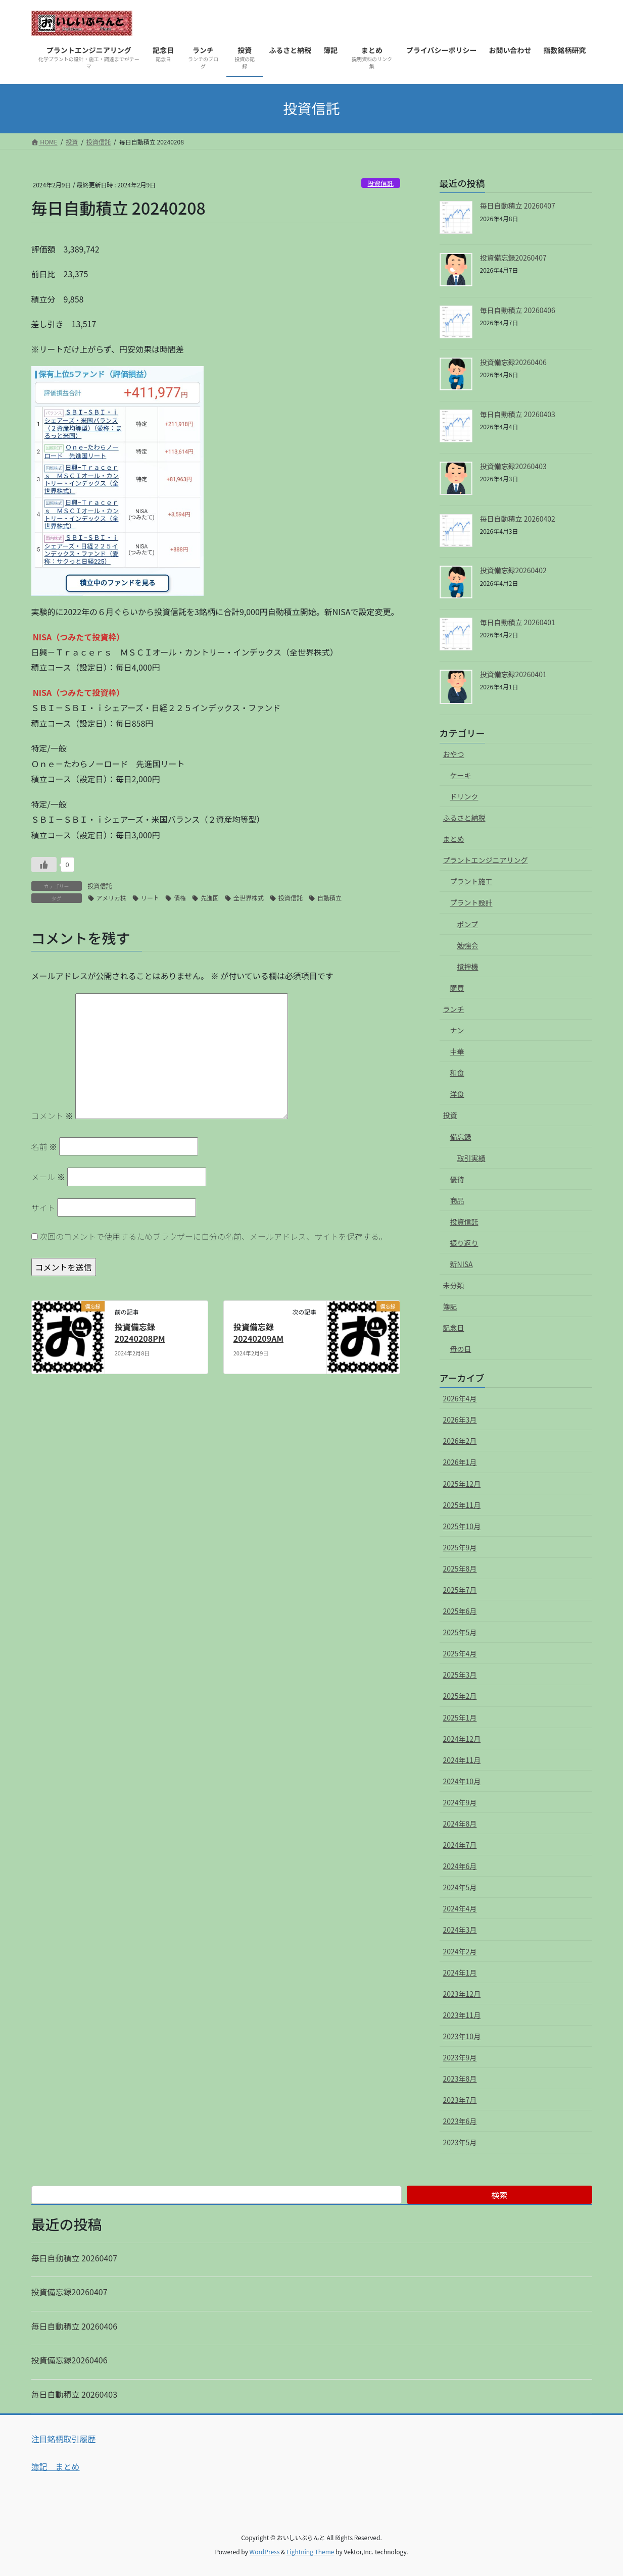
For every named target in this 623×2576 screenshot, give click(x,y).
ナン (457, 1030)
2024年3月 (460, 1930)
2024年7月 (460, 1845)
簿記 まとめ (55, 2466)
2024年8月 (460, 1824)
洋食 (457, 1094)
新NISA (461, 1264)
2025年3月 (460, 1675)
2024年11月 (462, 1760)
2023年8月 (460, 2079)
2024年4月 (460, 1908)
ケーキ (460, 775)
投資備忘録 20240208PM (140, 1332)
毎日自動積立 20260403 (517, 414)
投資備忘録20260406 (513, 362)
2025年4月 (460, 1653)
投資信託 (381, 183)
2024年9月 (460, 1802)
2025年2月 (460, 1696)
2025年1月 (460, 1717)
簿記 (450, 1306)
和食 (457, 1073)
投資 (450, 1115)
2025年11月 (462, 1505)
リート (150, 897)
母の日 (460, 1349)
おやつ (453, 754)
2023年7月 (460, 2100)
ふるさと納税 (464, 818)
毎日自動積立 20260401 (517, 622)
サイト (43, 1207)
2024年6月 (460, 1866)
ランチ (453, 1009)
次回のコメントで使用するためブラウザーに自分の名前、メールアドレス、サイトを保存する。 (213, 1236)
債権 (180, 897)
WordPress (265, 2551)
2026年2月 (460, 1441)
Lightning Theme (310, 2551)
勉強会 (467, 945)
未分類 (453, 1285)
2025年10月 (462, 1526)
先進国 (210, 897)
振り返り (464, 1243)
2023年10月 (462, 2036)
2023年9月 (460, 2057)
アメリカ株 (111, 897)
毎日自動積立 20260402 (517, 519)
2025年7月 (460, 1590)
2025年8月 (460, 1568)
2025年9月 (460, 1547)
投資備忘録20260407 (513, 257)
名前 (44, 1146)
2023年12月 (462, 1994)
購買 (457, 988)
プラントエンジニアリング (485, 860)
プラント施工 (471, 881)
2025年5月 (460, 1632)
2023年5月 (460, 2142)
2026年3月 (460, 1420)
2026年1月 (460, 1462)
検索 (499, 2195)
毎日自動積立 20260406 (517, 310)
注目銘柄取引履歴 (63, 2439)
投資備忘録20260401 (513, 674)
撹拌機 (467, 967)
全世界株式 (248, 897)
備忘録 (460, 1137)
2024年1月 (460, 1972)
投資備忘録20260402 (513, 570)
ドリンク (464, 796)
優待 (457, 1179)
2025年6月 (460, 1611)
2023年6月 (460, 2121)
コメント (52, 1115)
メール (48, 1177)
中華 (457, 1051)
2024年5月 (460, 1887)
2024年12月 (462, 1739)
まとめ (453, 839)
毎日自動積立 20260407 (517, 205)
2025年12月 (462, 1484)
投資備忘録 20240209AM (258, 1332)
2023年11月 (462, 2015)
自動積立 (329, 897)
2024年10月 (462, 1781)
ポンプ (467, 924)
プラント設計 (471, 902)
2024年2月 (460, 1951)
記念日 (453, 1328)
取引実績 (471, 1158)
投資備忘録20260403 (513, 466)
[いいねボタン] (44, 864)
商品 (457, 1200)
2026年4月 (460, 1398)
